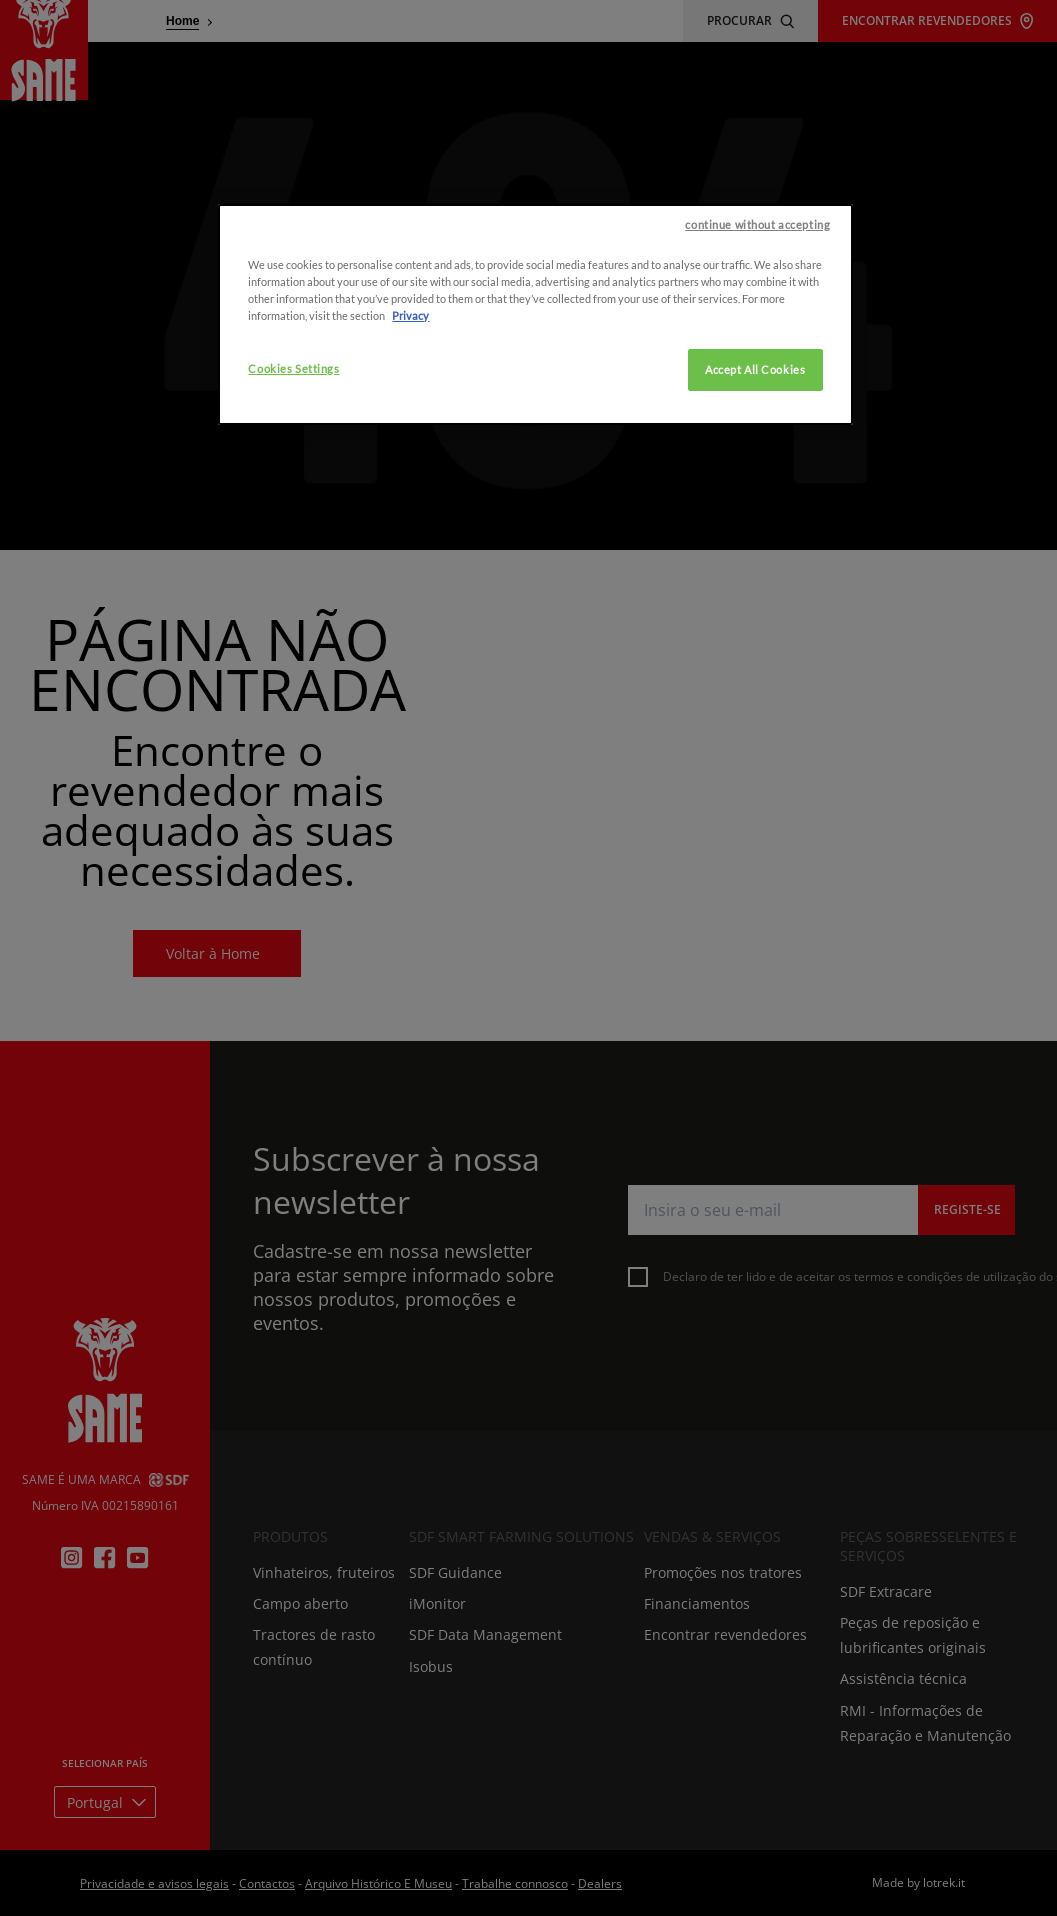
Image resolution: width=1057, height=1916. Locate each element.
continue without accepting (757, 353)
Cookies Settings (293, 497)
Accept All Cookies (755, 498)
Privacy (410, 444)
